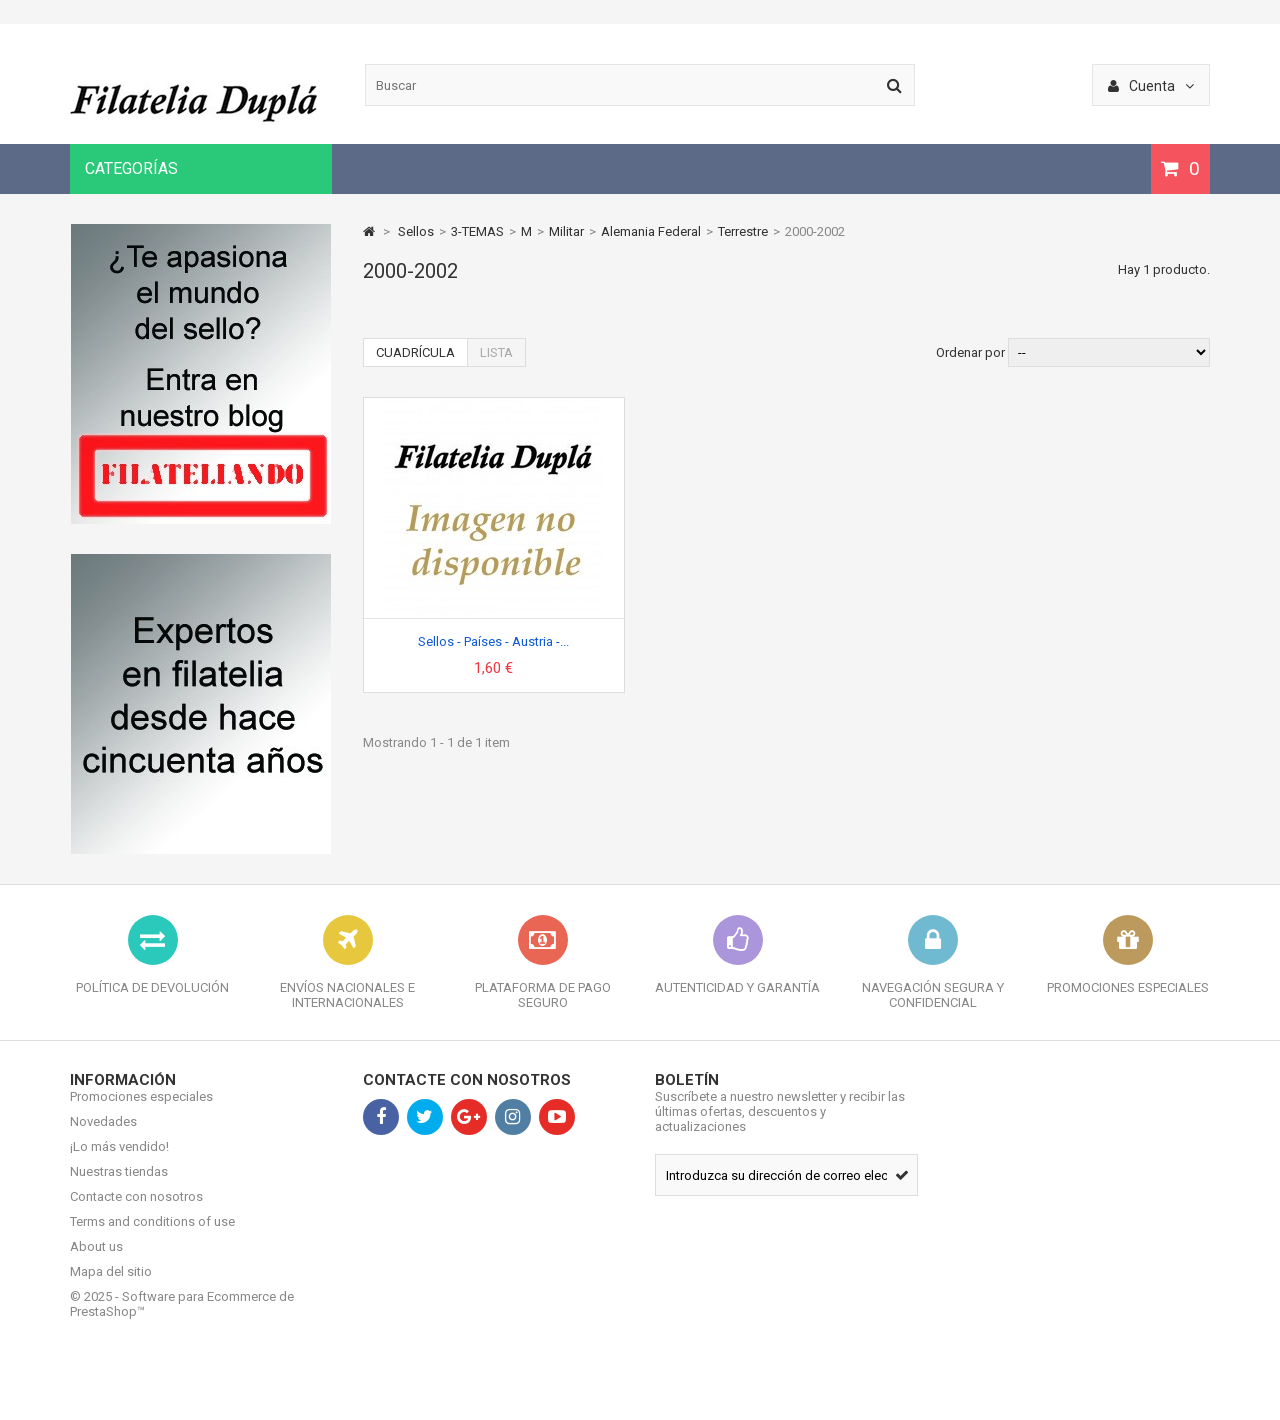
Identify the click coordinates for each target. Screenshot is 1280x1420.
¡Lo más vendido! (119, 1161)
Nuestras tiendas (119, 1186)
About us (96, 1261)
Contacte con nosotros (136, 1211)
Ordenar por (970, 352)
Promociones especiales (141, 1111)
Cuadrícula (415, 352)
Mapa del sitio (111, 1286)
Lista (496, 352)
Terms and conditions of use (152, 1236)
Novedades (103, 1136)
